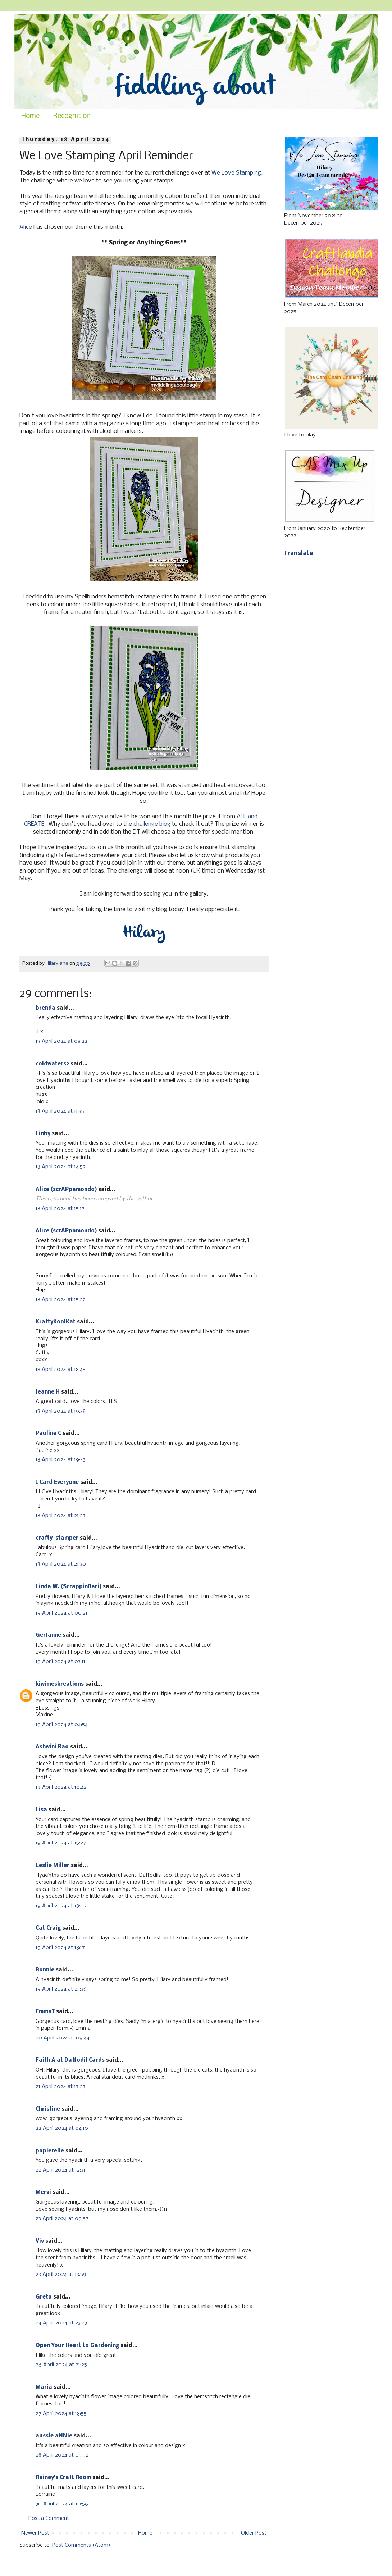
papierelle (50, 2151)
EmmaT (45, 2012)
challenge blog (151, 824)
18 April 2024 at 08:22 (61, 1041)
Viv (40, 2241)
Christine (48, 2109)
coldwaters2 (52, 1064)
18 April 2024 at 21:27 (61, 1515)
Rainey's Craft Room (63, 2478)
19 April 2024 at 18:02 (61, 1906)
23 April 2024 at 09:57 (62, 2219)
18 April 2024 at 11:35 (60, 1111)
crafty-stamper (57, 1538)
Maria (44, 2387)
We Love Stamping (236, 173)
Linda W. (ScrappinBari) (68, 1587)
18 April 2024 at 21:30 (61, 1564)
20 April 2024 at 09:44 (63, 2038)
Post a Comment (48, 2518)
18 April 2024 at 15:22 (61, 1300)
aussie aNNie (54, 2436)
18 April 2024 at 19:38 (61, 1411)
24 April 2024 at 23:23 (61, 2323)
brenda (45, 1008)
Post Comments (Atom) (81, 2545)
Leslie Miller (52, 1866)
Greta (44, 2297)
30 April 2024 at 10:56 (62, 2504)
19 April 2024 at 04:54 (62, 1725)
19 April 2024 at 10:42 (61, 1787)
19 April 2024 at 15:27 (61, 1843)
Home (30, 116)
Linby (43, 1134)
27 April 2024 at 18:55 (61, 2414)
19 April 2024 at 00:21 (61, 1613)
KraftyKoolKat (56, 1322)
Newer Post (35, 2533)
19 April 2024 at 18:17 (60, 1948)
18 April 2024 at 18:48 (61, 1369)
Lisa (41, 1810)
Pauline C (48, 1433)
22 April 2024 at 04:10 (62, 2128)
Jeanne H (48, 1392)
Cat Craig (48, 1928)
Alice (25, 227)
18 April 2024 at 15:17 (60, 1209)
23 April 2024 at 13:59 (61, 2274)
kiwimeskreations (60, 1684)
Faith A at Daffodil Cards (70, 2060)
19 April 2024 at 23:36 (61, 1989)
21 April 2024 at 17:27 (61, 2087)
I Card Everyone (57, 1482)
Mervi (43, 2192)
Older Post (253, 2533)
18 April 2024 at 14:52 (61, 1167)
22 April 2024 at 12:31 (60, 2170)
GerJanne (48, 1635)
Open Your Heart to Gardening (77, 2346)
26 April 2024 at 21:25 (61, 2365)
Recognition (72, 116)
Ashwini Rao (52, 1747)
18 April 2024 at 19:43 (61, 1460)
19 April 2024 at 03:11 (60, 1662)
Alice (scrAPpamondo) (66, 1189)
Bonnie (45, 1970)
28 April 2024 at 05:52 (62, 2455)
